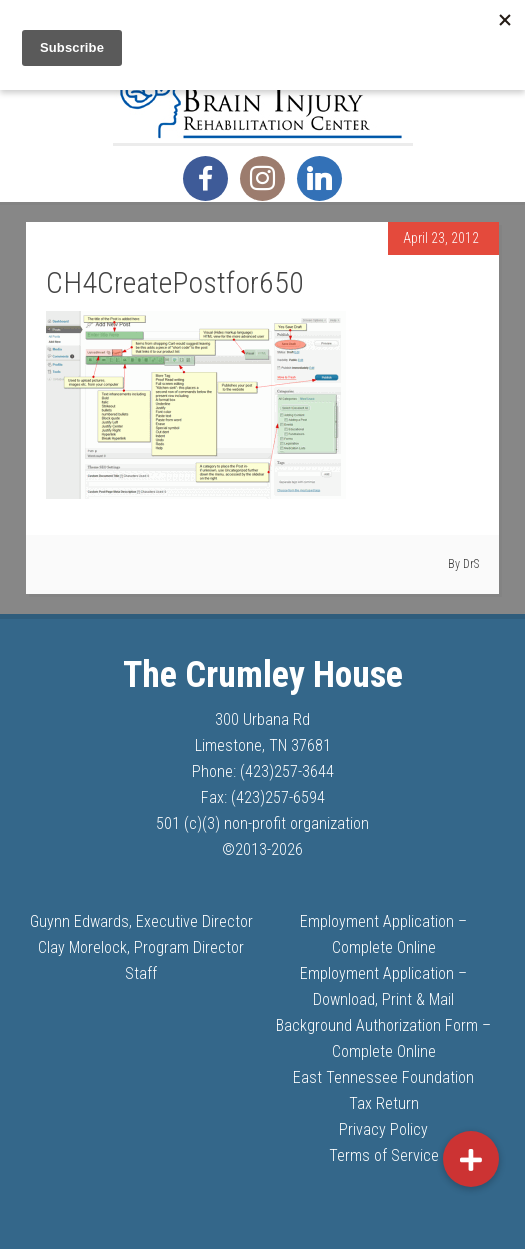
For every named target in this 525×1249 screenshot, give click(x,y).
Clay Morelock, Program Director (141, 947)
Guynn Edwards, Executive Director (141, 921)
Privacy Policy (383, 1129)
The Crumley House (263, 93)
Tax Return (384, 1103)
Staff (141, 973)
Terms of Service (384, 1155)
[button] (471, 1159)
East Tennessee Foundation (383, 1077)
